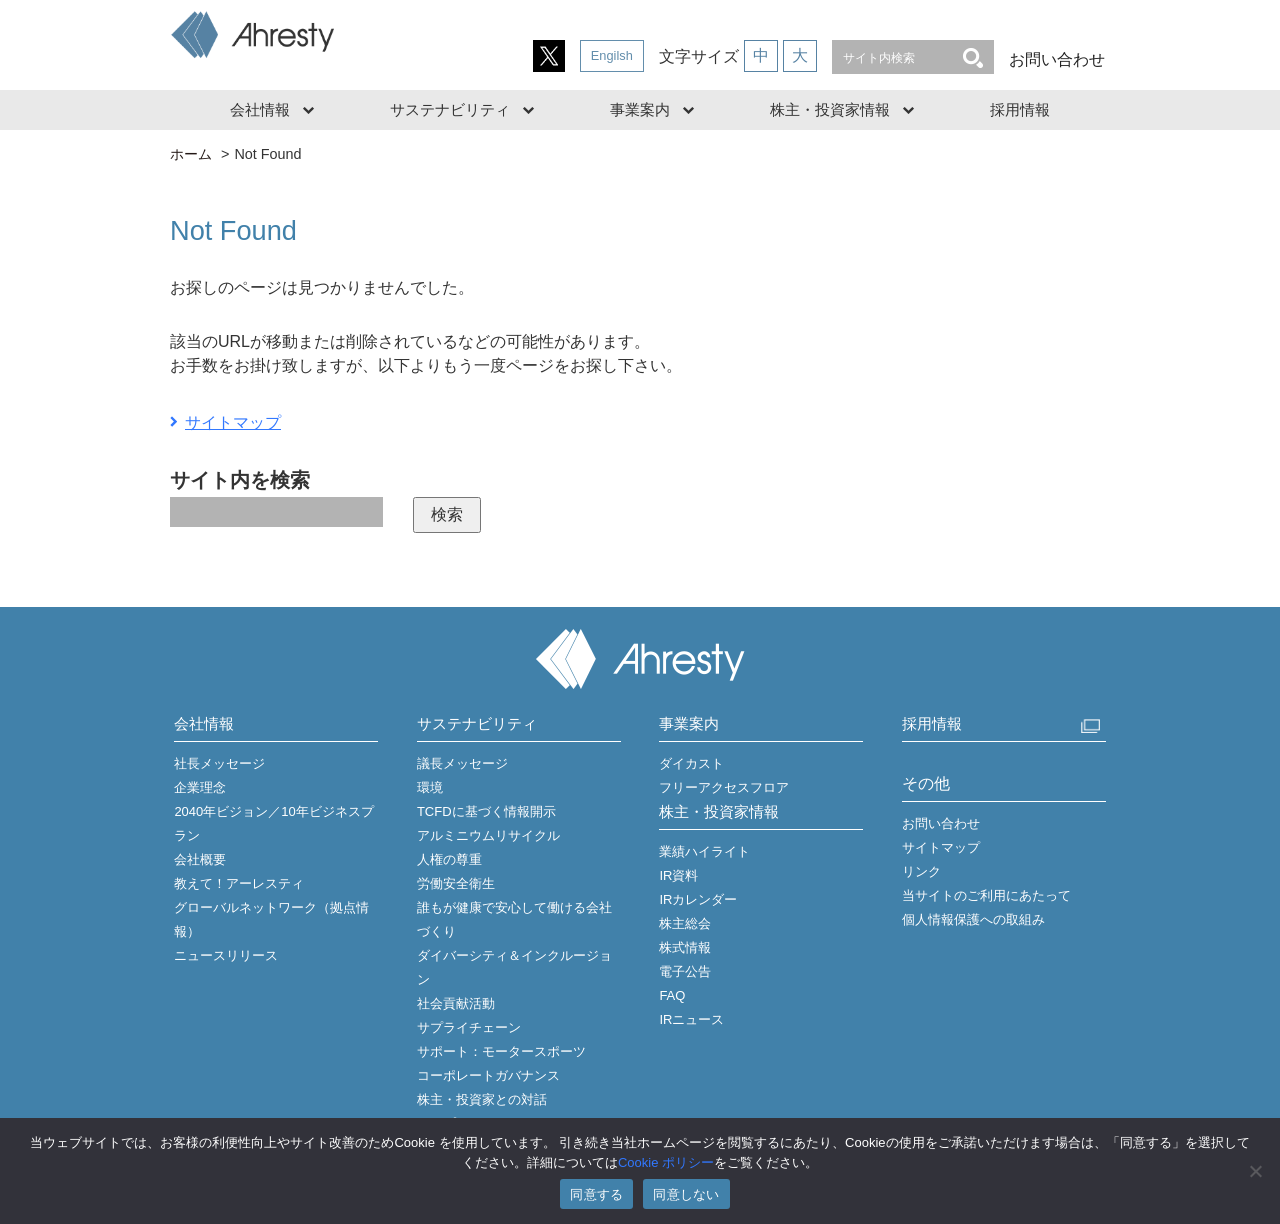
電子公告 (685, 971)
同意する (596, 1194)
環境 (430, 787)
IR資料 (678, 875)
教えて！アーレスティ (239, 883)
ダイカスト (691, 763)
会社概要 (200, 859)
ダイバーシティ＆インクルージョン (514, 967)
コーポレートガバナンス (488, 1075)
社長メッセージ (219, 763)
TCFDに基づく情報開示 (486, 811)
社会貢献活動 (456, 1003)
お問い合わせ (1057, 59)
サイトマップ (233, 422)
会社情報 (260, 109)
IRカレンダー (698, 899)
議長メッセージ (462, 763)
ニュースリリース (226, 955)
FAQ (672, 995)
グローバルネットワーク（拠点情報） (271, 919)
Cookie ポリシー (666, 1162)
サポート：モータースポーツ (501, 1051)
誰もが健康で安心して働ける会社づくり (514, 919)
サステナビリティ (450, 109)
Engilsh (612, 55)
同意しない (686, 1194)
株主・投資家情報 (830, 109)
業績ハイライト (704, 851)
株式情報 (685, 947)
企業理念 (200, 787)
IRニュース (691, 1019)
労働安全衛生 (456, 883)
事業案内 (640, 109)
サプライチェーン (469, 1027)
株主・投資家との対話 (482, 1099)
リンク (921, 871)
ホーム (191, 154)
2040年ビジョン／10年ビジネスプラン (273, 823)
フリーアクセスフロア (724, 787)
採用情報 (1020, 109)
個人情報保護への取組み (973, 919)
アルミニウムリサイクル (488, 835)
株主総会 (685, 923)
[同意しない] (1255, 1171)
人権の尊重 (449, 859)
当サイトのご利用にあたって (986, 895)
